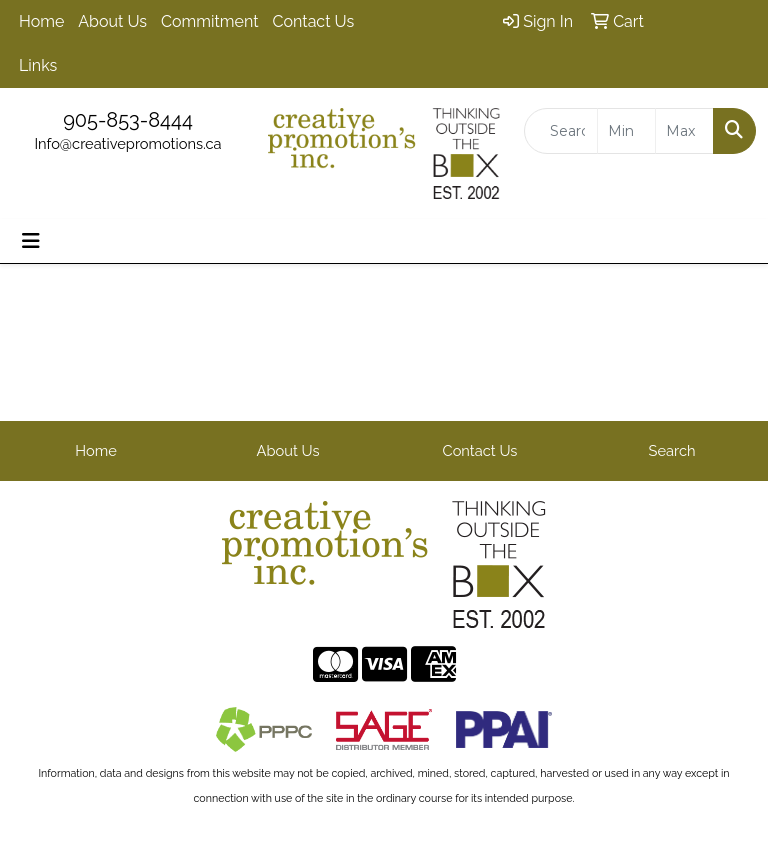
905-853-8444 (128, 120)
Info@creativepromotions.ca (127, 143)
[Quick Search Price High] (684, 131)
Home (41, 21)
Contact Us (314, 21)
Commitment (209, 21)
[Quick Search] (561, 131)
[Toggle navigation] (31, 241)
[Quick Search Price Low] (626, 131)
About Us (112, 21)
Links (38, 65)
